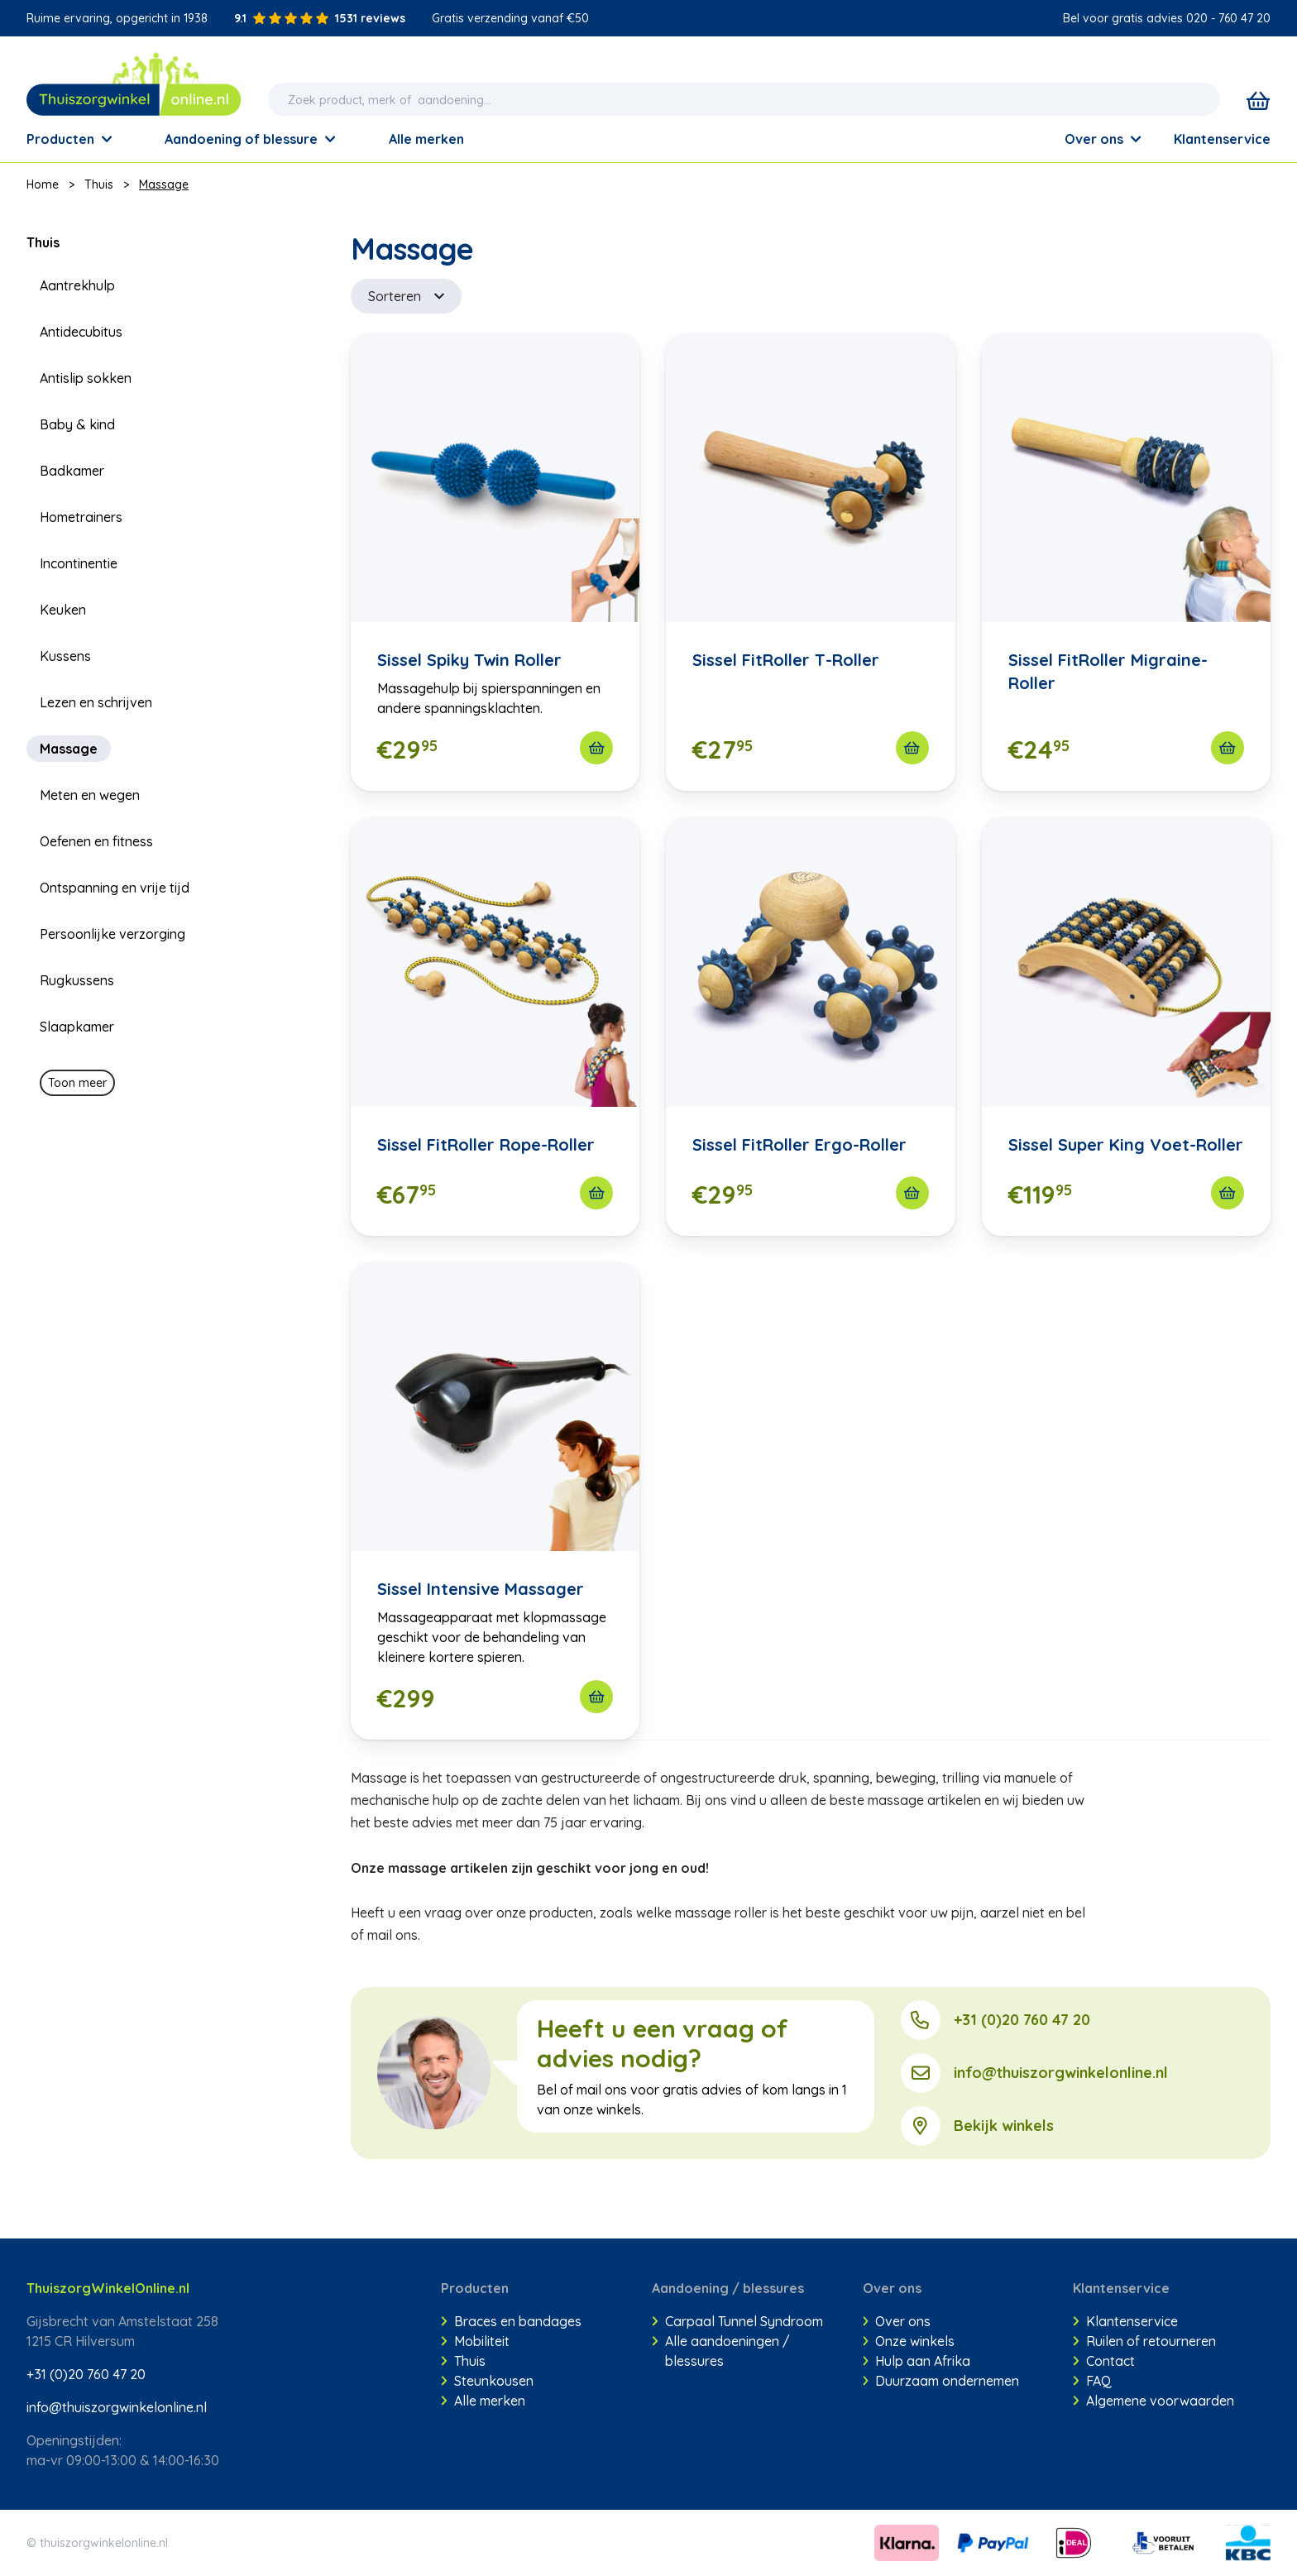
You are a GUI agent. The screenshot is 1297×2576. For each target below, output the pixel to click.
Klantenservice (1222, 139)
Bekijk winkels (1004, 2125)
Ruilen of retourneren (1144, 2341)
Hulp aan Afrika (917, 2361)
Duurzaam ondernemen (941, 2381)
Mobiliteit (475, 2341)
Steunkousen (487, 2381)
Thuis (98, 184)
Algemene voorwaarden (1153, 2400)
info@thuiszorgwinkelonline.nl (1061, 2072)
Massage (164, 184)
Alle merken (483, 2400)
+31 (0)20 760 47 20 (1022, 2019)
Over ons (1103, 139)
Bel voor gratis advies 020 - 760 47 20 (1167, 18)
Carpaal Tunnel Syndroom (737, 2321)
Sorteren (406, 296)
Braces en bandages (511, 2321)
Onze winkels (909, 2341)
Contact (1104, 2361)
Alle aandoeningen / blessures (721, 2351)
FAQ (1092, 2381)
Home (42, 184)
